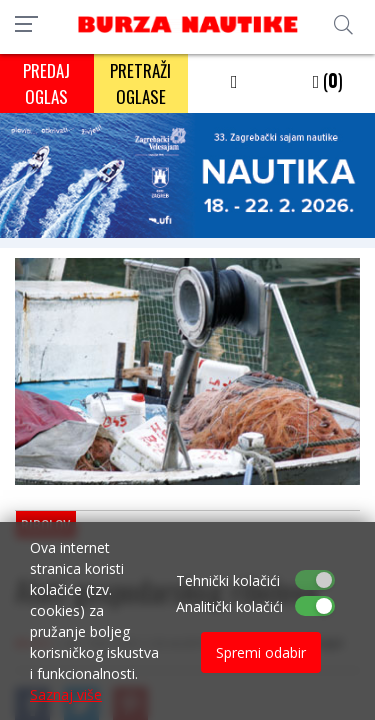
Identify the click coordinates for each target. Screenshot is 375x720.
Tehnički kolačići (228, 580)
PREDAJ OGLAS (46, 83)
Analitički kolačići (229, 606)
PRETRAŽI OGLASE (140, 83)
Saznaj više (66, 694)
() (328, 80)
